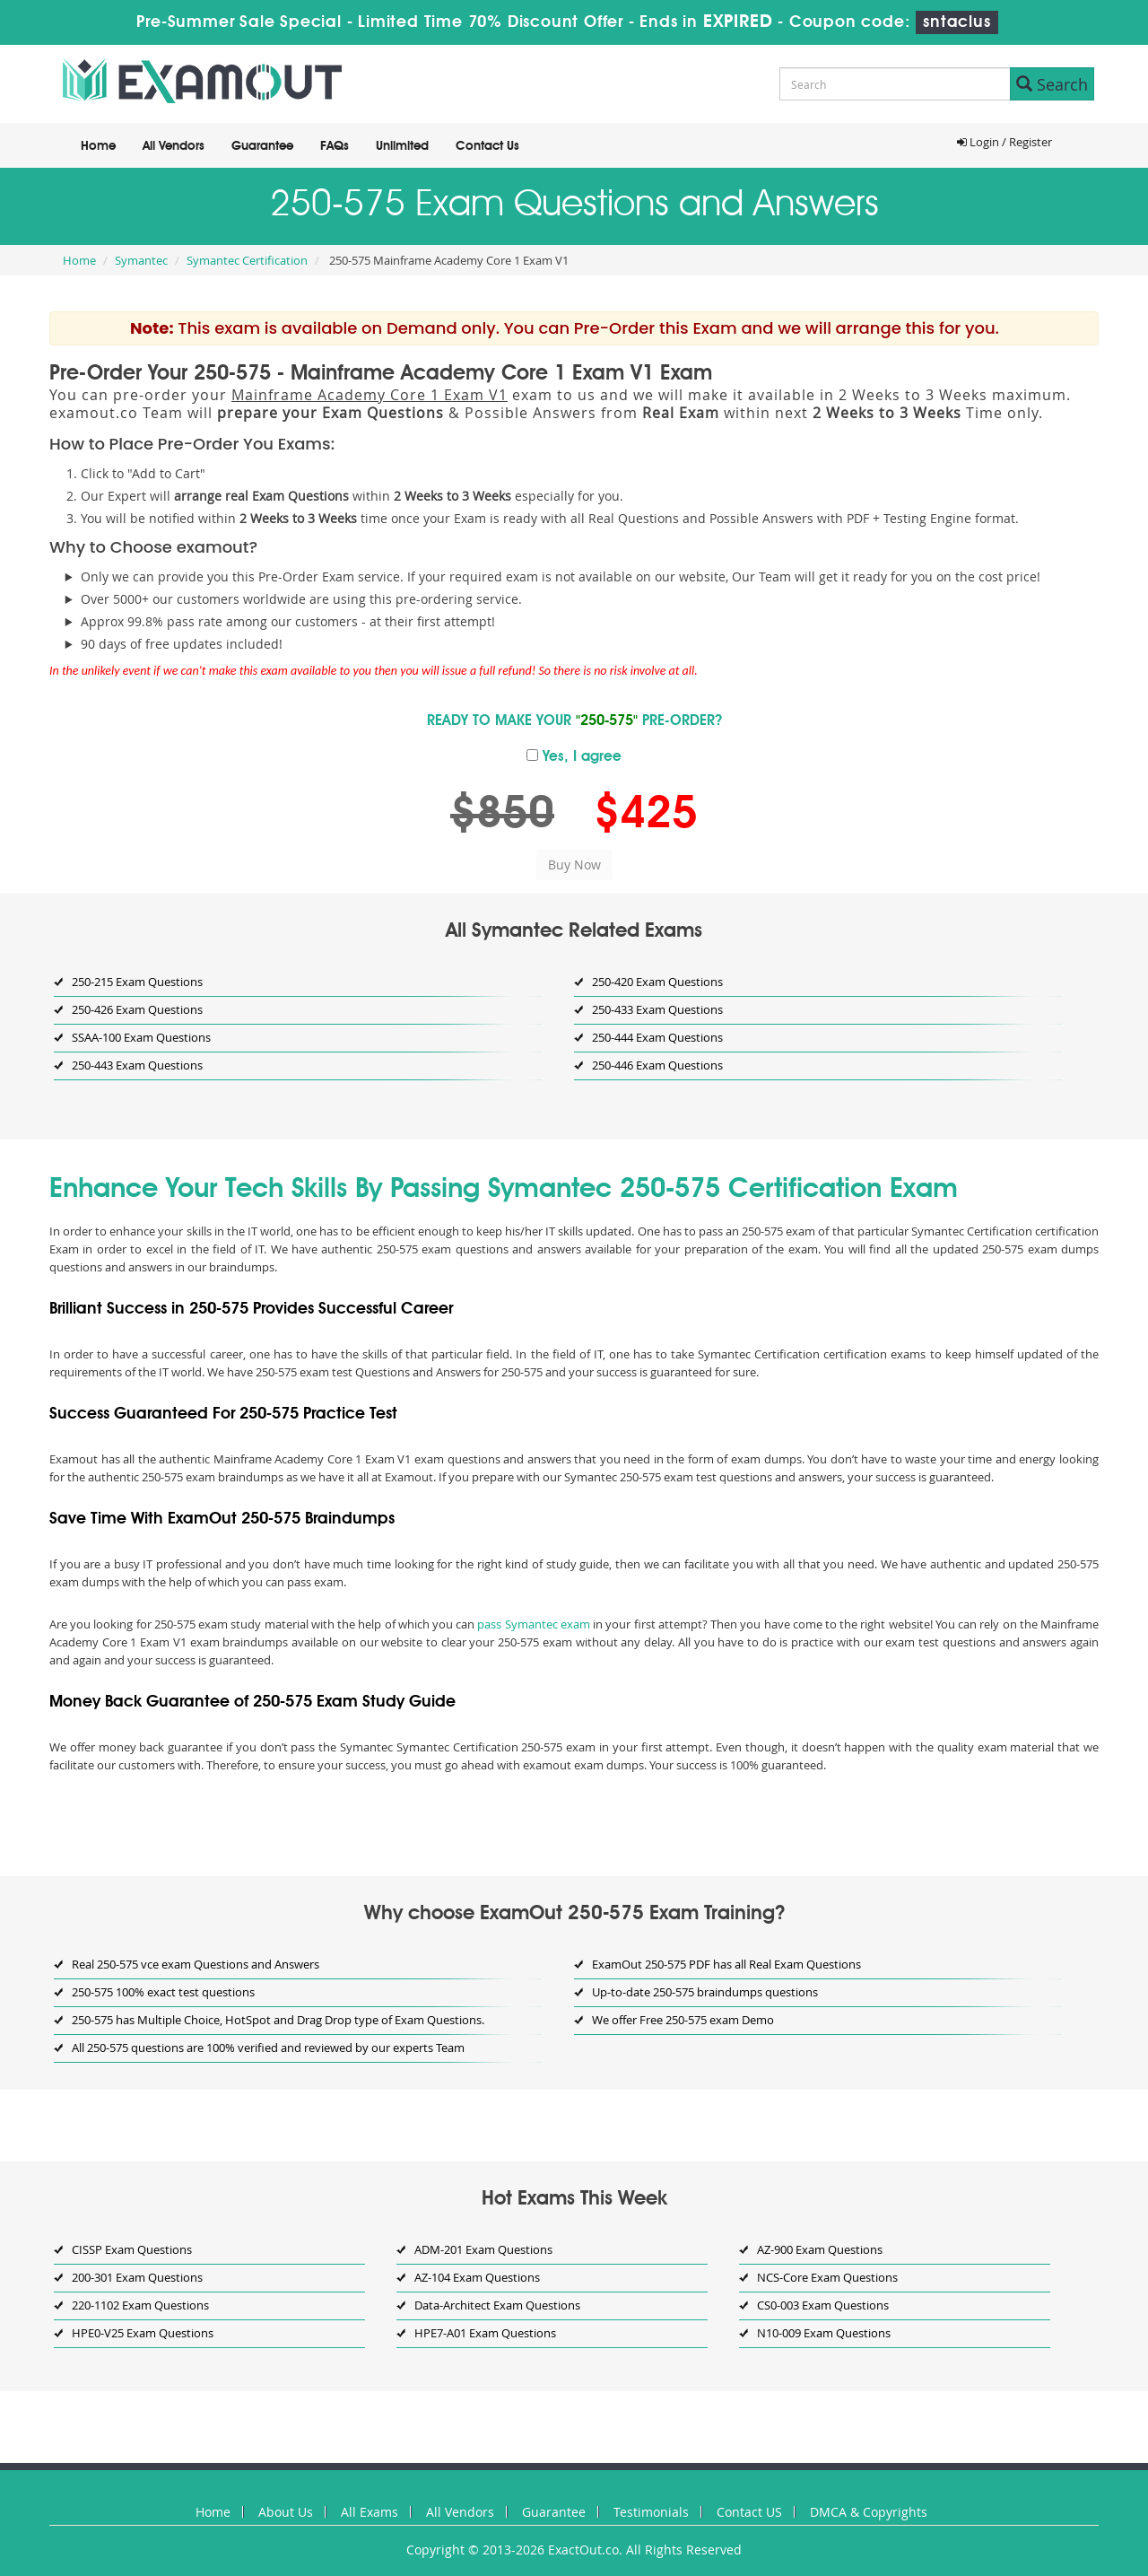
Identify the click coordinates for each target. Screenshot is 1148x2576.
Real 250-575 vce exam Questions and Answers (195, 1964)
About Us (285, 2511)
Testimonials (651, 2511)
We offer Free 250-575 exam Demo (683, 2020)
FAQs (334, 146)
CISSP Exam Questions (132, 2249)
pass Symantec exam (533, 1624)
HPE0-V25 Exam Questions (142, 2333)
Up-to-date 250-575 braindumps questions (705, 1992)
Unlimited (402, 146)
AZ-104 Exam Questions (477, 2277)
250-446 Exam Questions (657, 1065)
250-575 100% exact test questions (163, 1992)
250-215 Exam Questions (137, 982)
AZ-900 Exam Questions (820, 2249)
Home (98, 146)
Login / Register (1004, 142)
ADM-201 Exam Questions (483, 2249)
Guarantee (262, 146)
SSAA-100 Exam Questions (141, 1037)
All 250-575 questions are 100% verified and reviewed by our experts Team (268, 2047)
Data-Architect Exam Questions (497, 2305)
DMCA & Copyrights (868, 2511)
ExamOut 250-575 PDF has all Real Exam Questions (726, 1964)
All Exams (369, 2511)
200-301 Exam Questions (137, 2277)
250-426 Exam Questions (137, 1009)
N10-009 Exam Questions (824, 2333)
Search (1052, 84)
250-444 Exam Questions (657, 1037)
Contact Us (487, 146)
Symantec (141, 260)
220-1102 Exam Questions (140, 2305)
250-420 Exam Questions (657, 982)
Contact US (749, 2511)
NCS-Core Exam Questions (827, 2277)
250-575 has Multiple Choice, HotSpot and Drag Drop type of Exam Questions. (278, 2020)
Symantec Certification (247, 260)
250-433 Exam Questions (657, 1009)
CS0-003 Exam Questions (823, 2305)
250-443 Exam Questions (137, 1065)
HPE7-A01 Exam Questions (485, 2333)
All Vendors (173, 146)
